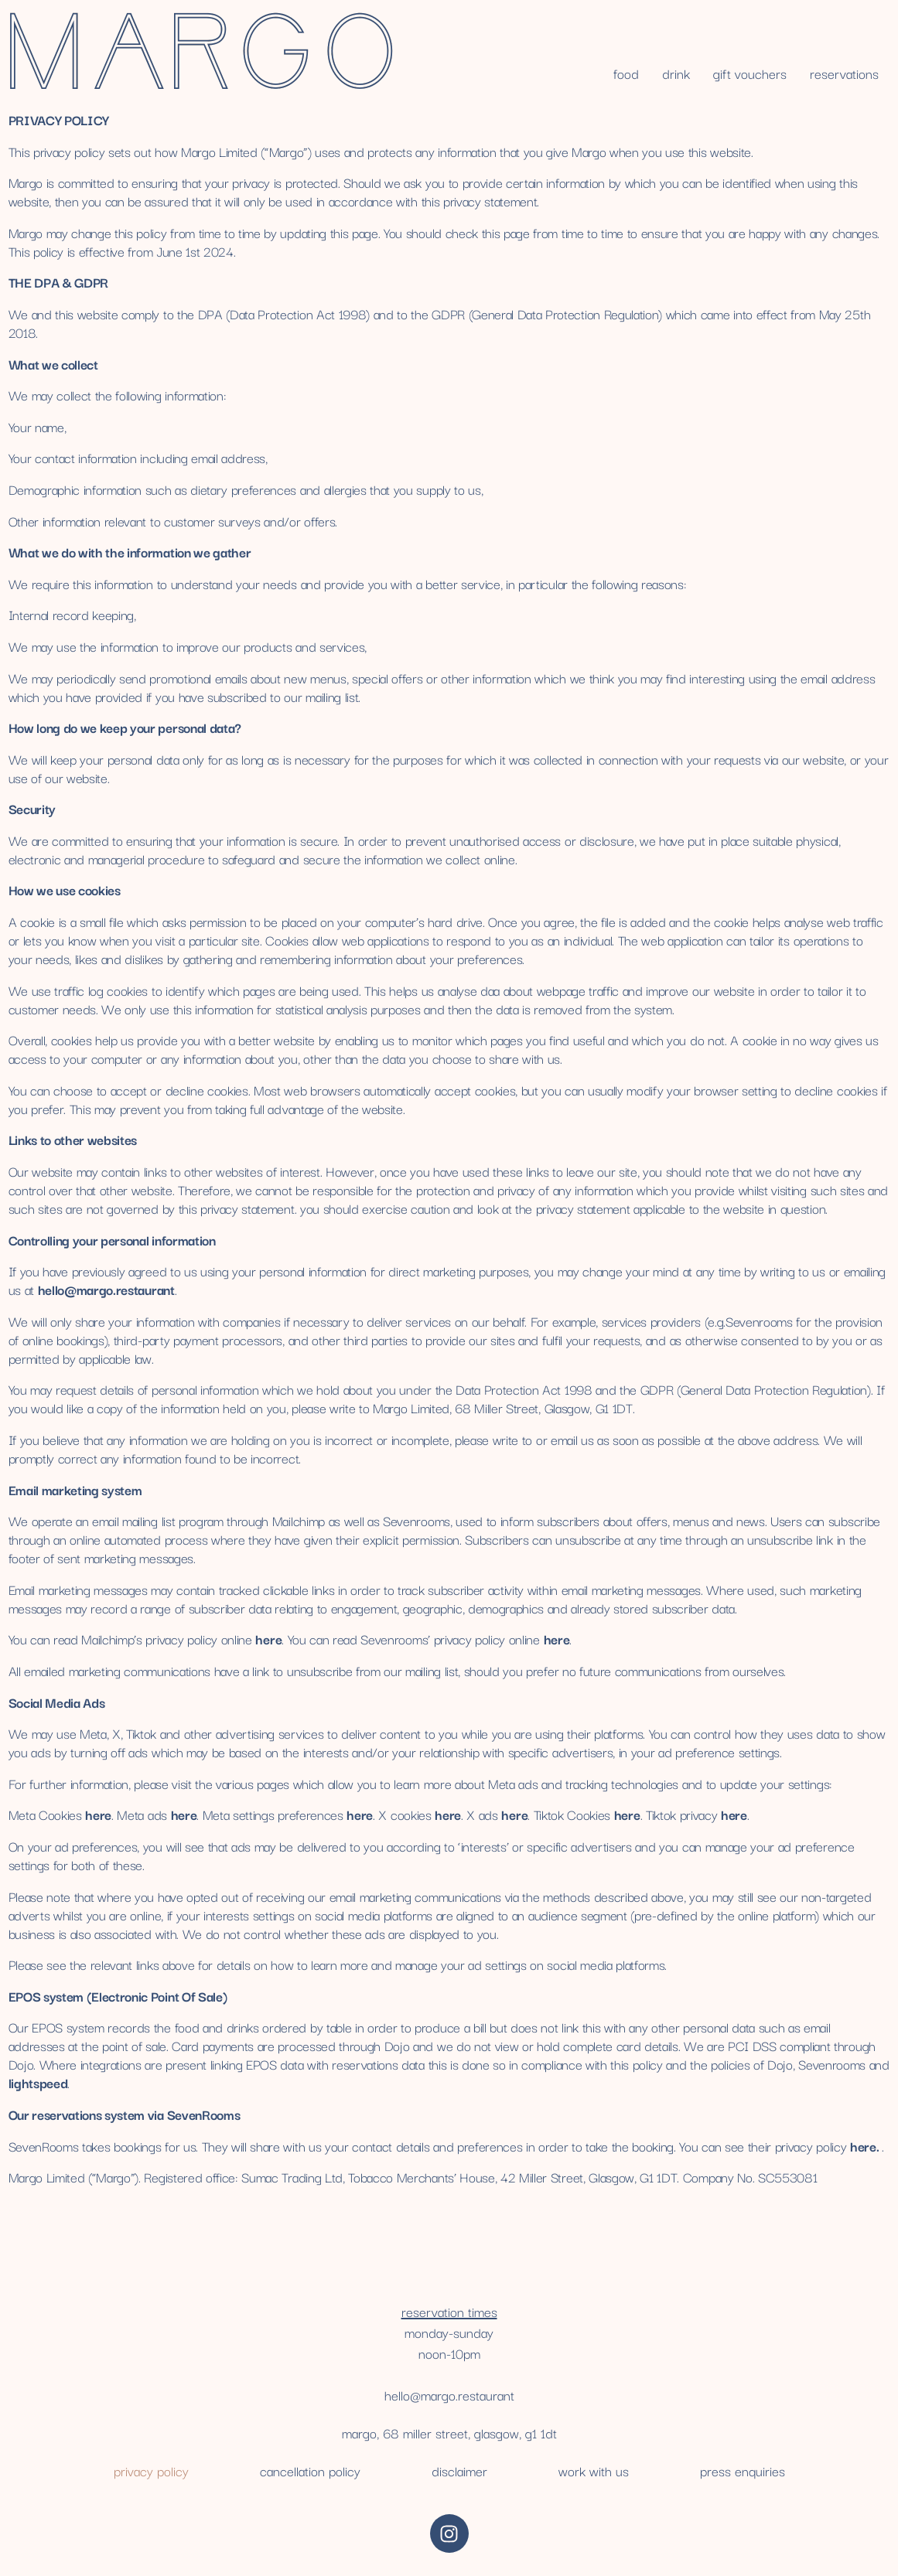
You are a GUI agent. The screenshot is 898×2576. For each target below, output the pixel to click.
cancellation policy (310, 2471)
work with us (593, 2471)
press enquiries (742, 2471)
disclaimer (459, 2471)
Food (626, 73)
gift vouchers (750, 73)
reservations (844, 73)
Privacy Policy (151, 2471)
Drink (676, 73)
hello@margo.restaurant (449, 2394)
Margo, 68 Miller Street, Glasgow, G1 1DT (449, 2432)
